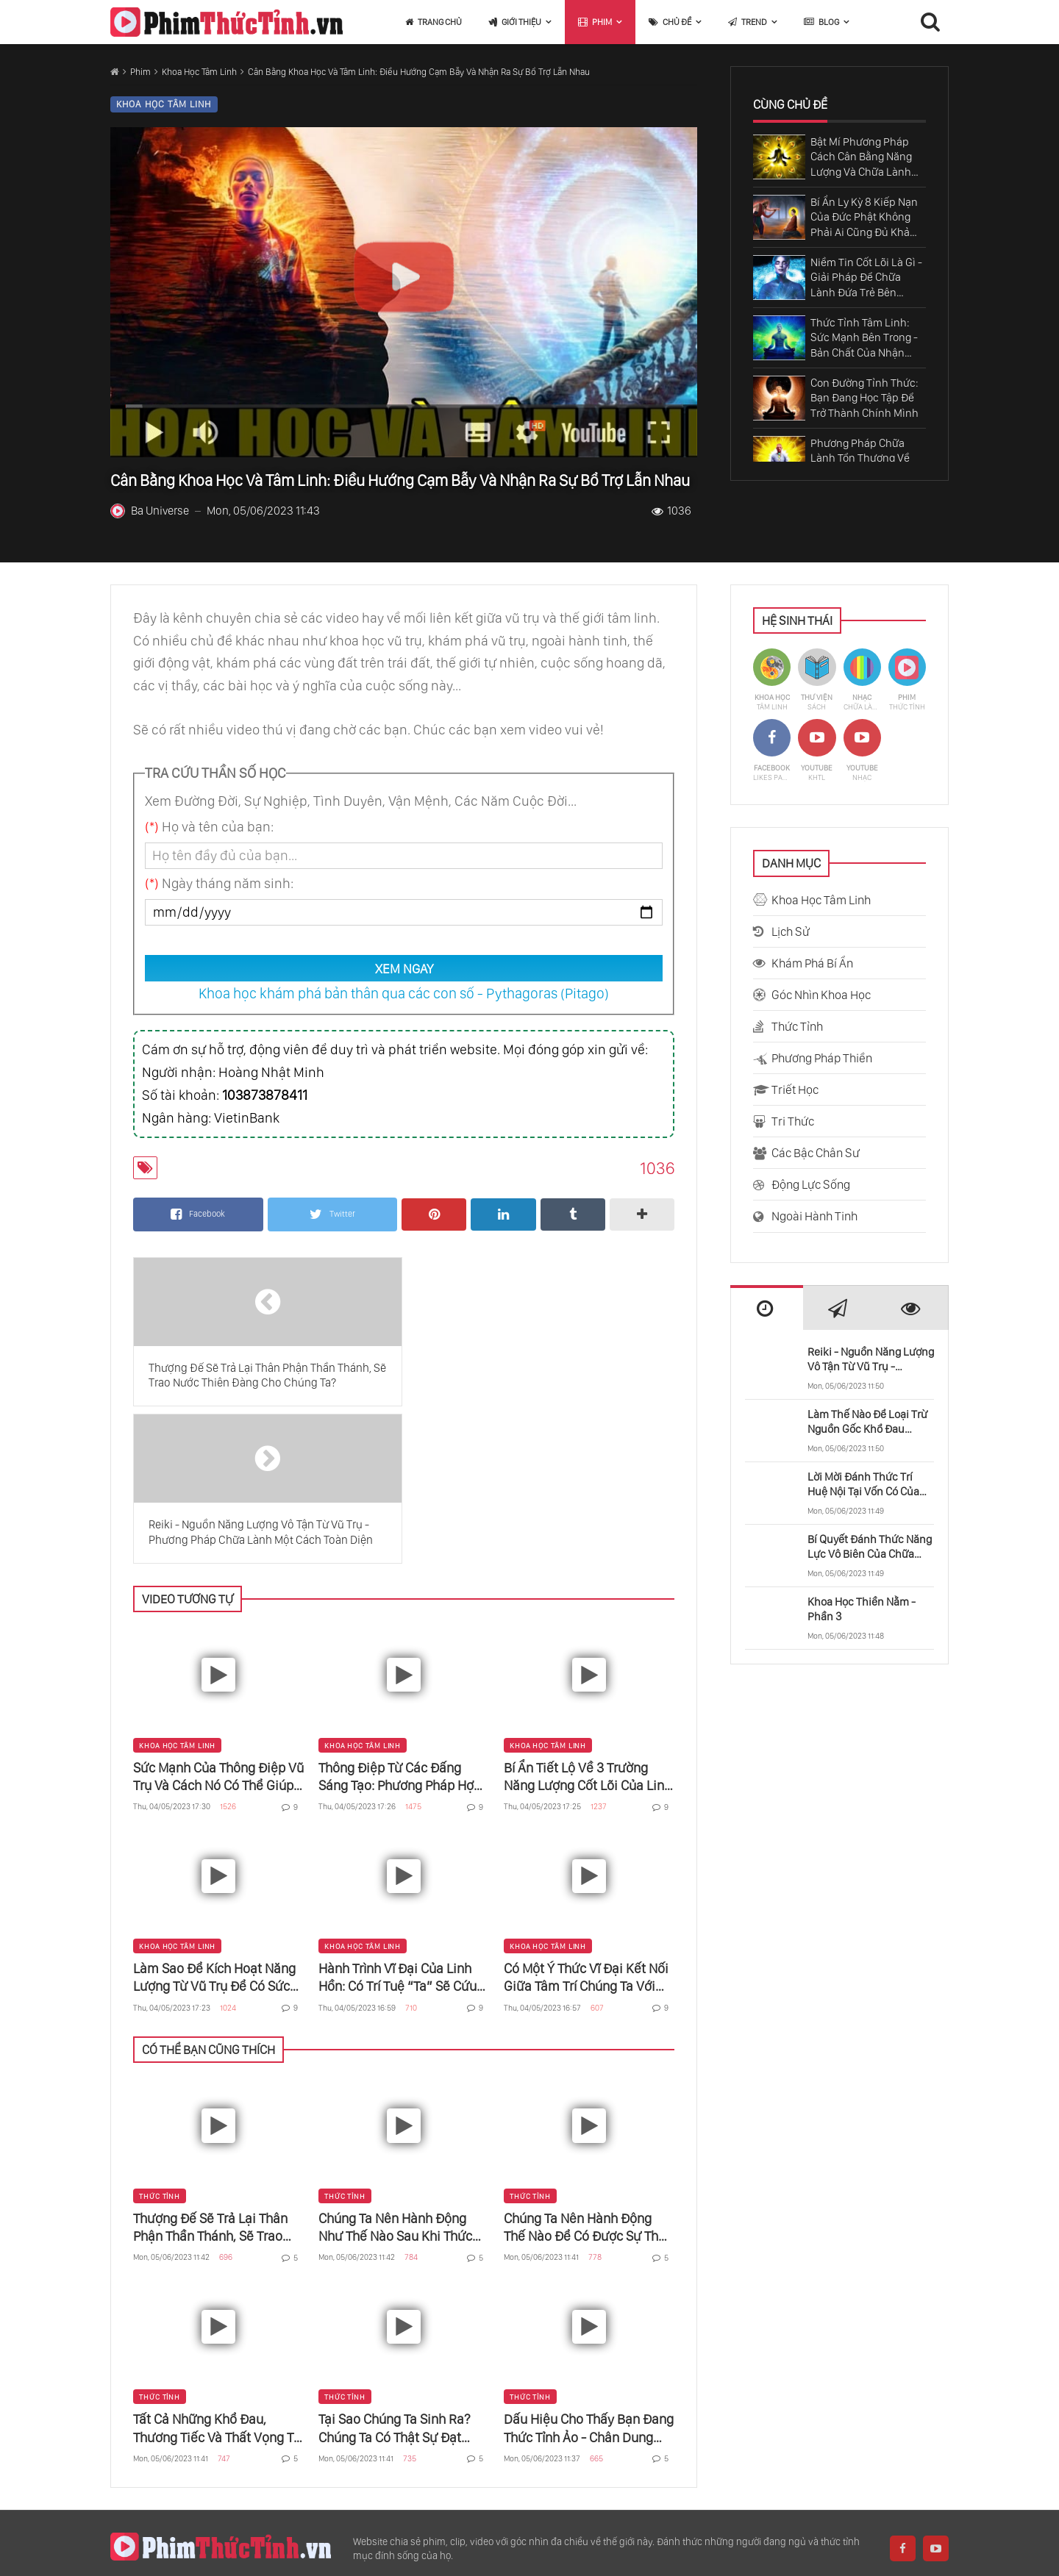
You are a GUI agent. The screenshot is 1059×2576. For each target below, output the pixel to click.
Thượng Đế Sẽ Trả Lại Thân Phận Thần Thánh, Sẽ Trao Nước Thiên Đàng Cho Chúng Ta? (216, 2071)
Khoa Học (326, 2473)
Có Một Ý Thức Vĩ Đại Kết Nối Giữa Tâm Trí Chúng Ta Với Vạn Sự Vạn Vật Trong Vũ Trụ (586, 1821)
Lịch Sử (790, 931)
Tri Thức (792, 1121)
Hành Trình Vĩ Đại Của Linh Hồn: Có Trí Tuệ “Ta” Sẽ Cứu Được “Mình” (397, 1821)
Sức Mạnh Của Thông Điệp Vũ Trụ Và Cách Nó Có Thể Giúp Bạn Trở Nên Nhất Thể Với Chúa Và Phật (218, 1620)
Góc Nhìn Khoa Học (821, 994)
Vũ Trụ (769, 2473)
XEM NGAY (404, 968)
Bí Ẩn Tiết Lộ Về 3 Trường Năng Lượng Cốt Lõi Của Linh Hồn (587, 1620)
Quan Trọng (922, 2473)
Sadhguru (247, 2473)
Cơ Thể (552, 2473)
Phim (140, 71)
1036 (671, 511)
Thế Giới (401, 2473)
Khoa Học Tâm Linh (199, 71)
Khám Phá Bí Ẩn (812, 963)
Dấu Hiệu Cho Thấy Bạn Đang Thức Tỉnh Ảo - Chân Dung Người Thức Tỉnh (589, 2272)
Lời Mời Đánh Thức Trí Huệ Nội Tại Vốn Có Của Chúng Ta (863, 1485)
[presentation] (766, 1309)
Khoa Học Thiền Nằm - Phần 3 (861, 1609)
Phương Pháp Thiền (821, 1058)
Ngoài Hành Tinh (814, 1216)
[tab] (766, 1308)
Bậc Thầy (701, 2473)
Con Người (478, 2473)
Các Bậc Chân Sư (815, 1152)
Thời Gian (839, 2473)
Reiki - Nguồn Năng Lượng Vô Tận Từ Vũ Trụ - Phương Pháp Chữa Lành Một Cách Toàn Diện (870, 1360)
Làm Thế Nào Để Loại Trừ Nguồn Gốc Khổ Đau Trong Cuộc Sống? (867, 1422)
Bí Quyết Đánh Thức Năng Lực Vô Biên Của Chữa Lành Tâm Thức (869, 1547)
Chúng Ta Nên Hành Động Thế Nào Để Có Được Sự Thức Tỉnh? (588, 2071)
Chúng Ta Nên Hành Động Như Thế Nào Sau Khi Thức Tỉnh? (395, 2071)
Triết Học (795, 1089)
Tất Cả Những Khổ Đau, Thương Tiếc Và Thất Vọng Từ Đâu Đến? (217, 2272)
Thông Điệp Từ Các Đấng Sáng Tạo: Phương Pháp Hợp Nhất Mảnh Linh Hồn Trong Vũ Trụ (399, 1620)
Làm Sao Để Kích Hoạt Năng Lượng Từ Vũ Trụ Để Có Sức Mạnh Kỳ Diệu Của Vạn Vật (214, 1821)
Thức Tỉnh (159, 2039)
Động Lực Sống (810, 1184)
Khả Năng (624, 2473)
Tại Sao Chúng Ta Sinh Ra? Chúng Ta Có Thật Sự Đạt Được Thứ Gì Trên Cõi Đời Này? (394, 2272)
